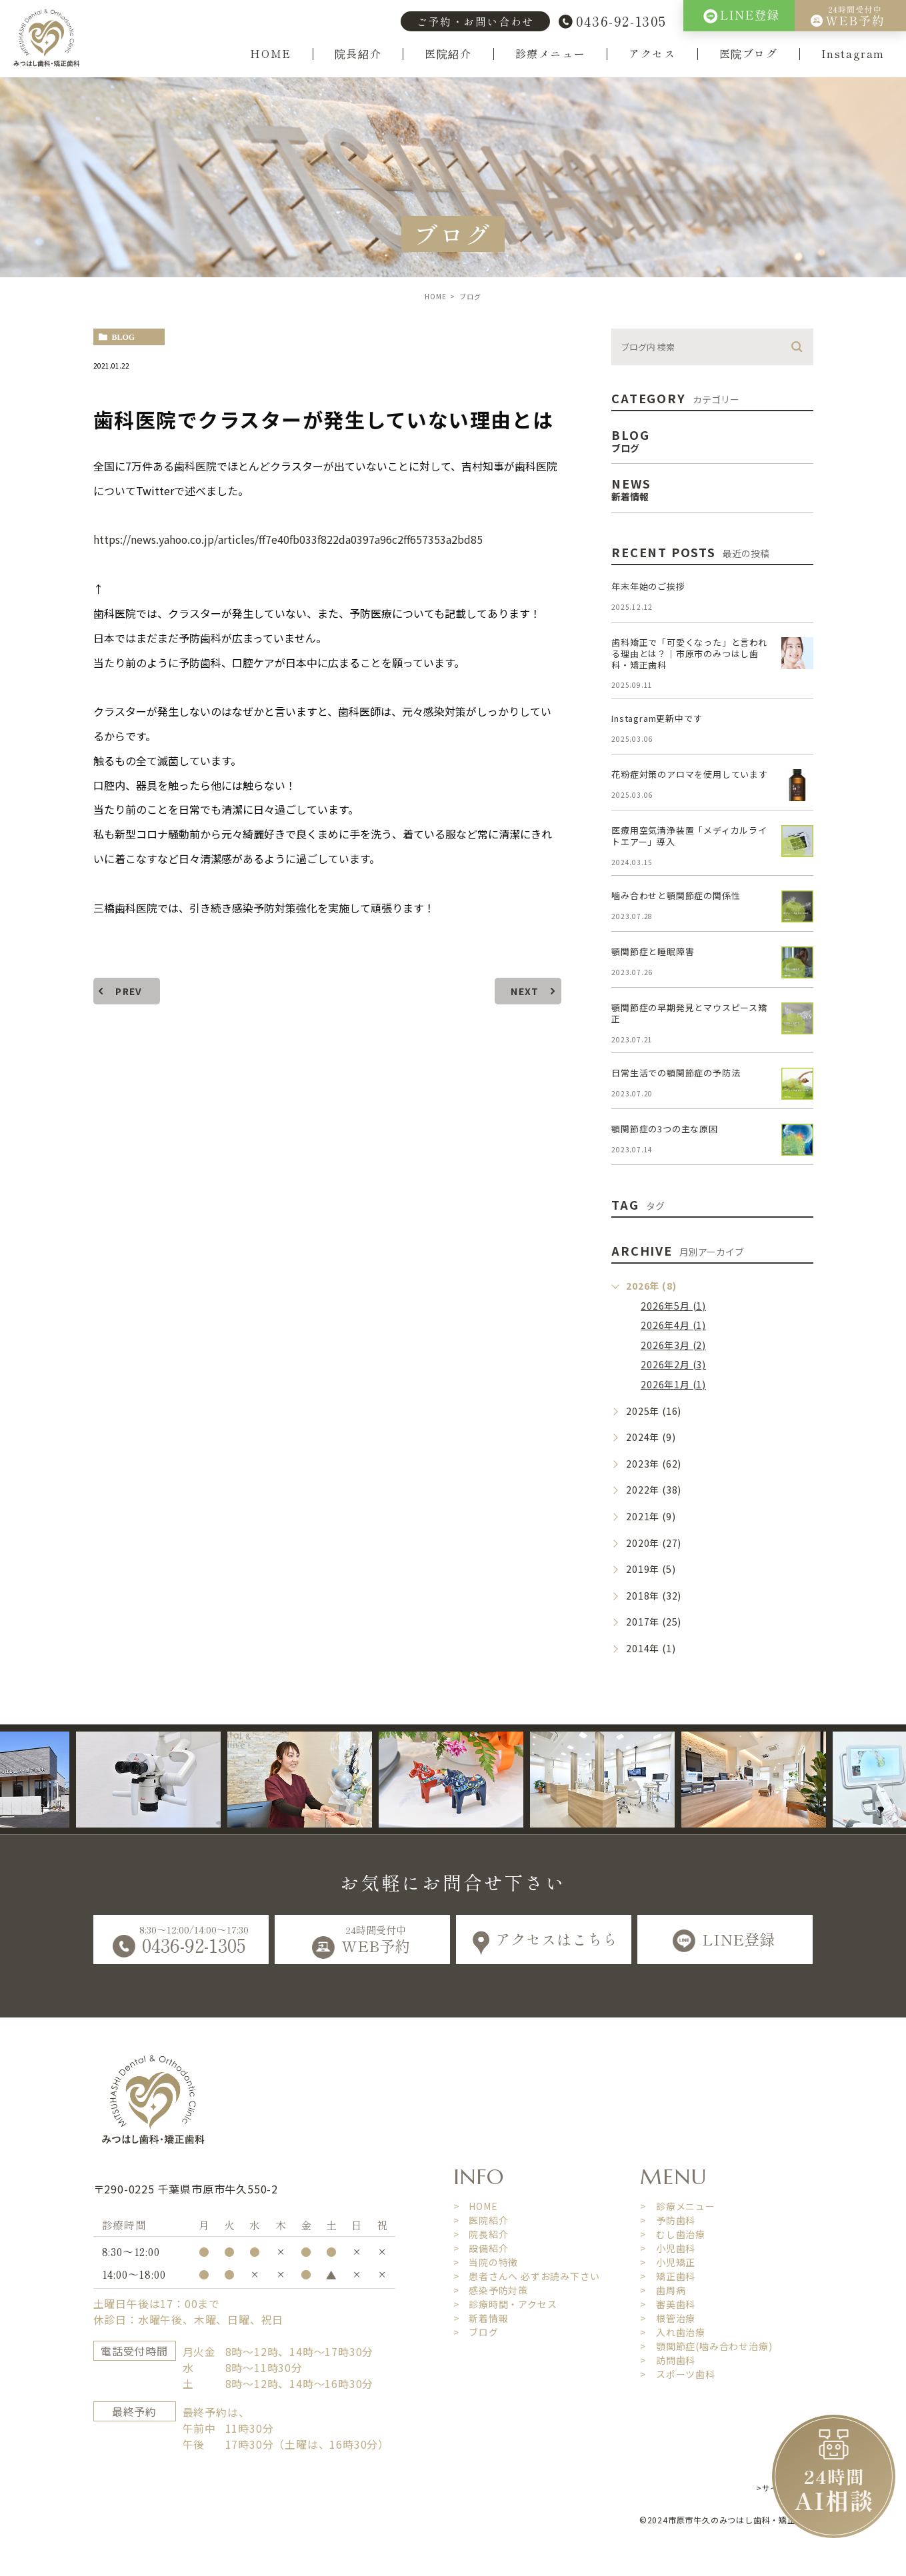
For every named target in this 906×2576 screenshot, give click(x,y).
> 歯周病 (662, 2290)
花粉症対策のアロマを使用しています (689, 774)
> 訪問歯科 (667, 2360)
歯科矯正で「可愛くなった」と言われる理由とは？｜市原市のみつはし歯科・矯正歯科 (689, 653)
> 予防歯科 (667, 2220)
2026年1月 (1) (673, 1384)
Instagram (853, 54)
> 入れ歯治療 (672, 2332)
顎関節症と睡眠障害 (652, 951)
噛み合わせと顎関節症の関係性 (675, 895)
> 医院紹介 (481, 2220)
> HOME (475, 2206)
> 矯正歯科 (667, 2276)
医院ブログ (748, 54)
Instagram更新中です (656, 718)
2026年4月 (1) (673, 1325)
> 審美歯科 (667, 2304)
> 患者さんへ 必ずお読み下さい (526, 2276)
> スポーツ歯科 (677, 2374)
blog (123, 337)
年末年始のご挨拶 (648, 586)
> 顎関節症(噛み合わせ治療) (706, 2346)
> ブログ (476, 2332)
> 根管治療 (667, 2318)
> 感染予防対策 (490, 2290)
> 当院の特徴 (486, 2262)
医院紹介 (448, 54)
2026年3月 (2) (673, 1345)
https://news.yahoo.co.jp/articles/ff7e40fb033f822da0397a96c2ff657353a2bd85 (289, 539)
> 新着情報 (481, 2318)
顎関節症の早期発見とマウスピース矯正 (689, 1013)
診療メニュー (550, 54)
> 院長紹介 (481, 2234)
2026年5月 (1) (673, 1305)
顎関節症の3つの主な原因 (664, 1128)
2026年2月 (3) (673, 1364)
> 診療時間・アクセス (505, 2304)
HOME (270, 54)
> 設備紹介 (481, 2248)
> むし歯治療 (672, 2234)
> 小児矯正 (667, 2262)
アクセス (652, 54)
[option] (181, 1780)
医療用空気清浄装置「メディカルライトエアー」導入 (689, 836)
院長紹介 (358, 54)
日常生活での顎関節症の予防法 (675, 1072)
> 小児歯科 (667, 2248)
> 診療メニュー (677, 2206)
